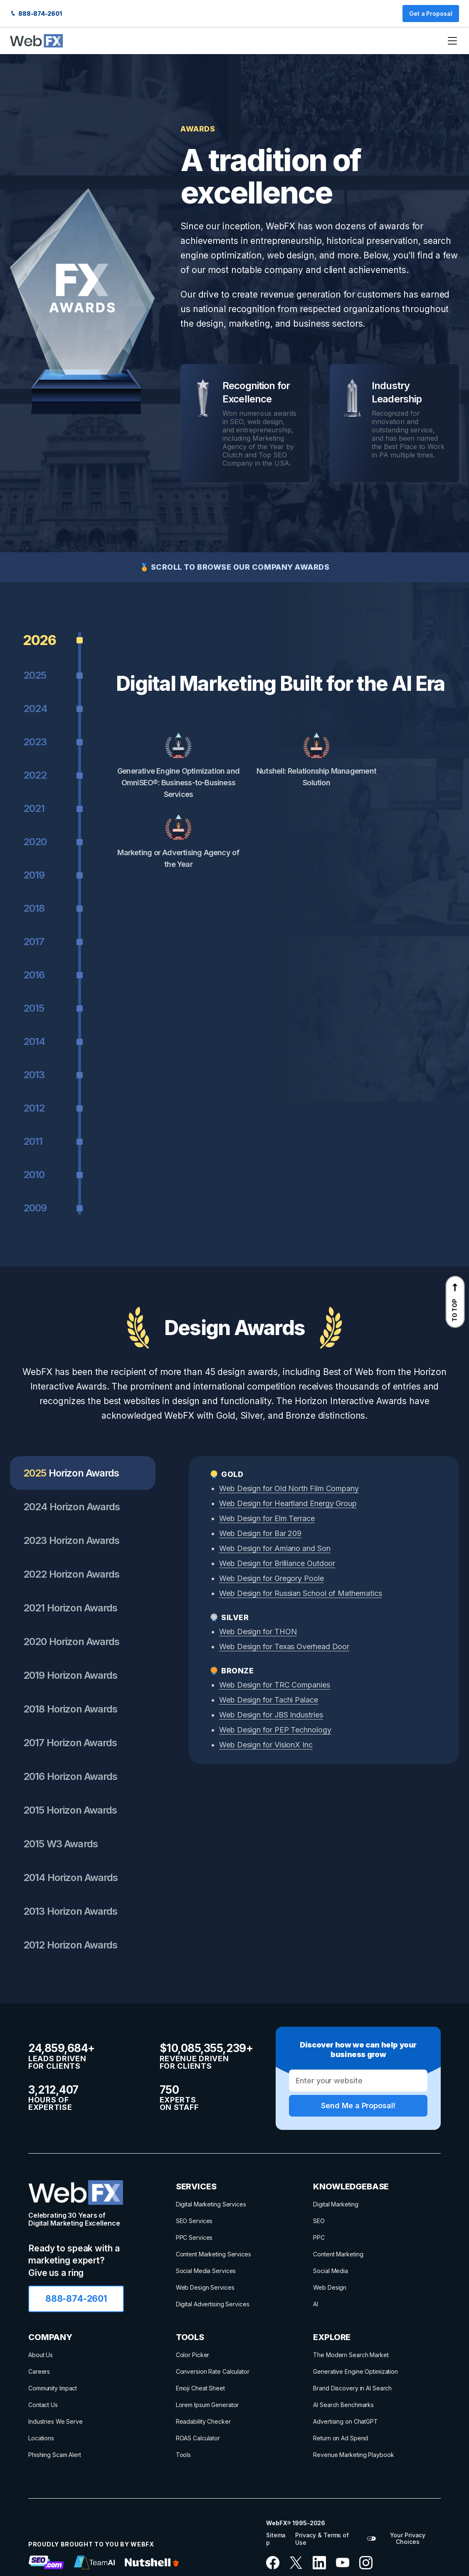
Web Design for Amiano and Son (275, 1548)
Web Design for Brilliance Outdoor (277, 1563)
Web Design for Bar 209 (260, 1533)
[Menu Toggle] (452, 40)
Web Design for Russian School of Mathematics (300, 1593)
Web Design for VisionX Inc (266, 1744)
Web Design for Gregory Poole (271, 1578)
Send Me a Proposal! (358, 2105)
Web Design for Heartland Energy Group (288, 1503)
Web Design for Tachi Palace (268, 1699)
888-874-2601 (36, 13)
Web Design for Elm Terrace (267, 1518)
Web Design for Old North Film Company (289, 1488)
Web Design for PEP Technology (275, 1729)
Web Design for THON (257, 1631)
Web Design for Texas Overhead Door (284, 1646)
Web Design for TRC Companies (274, 1684)
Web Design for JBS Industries (271, 1714)
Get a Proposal (430, 13)
